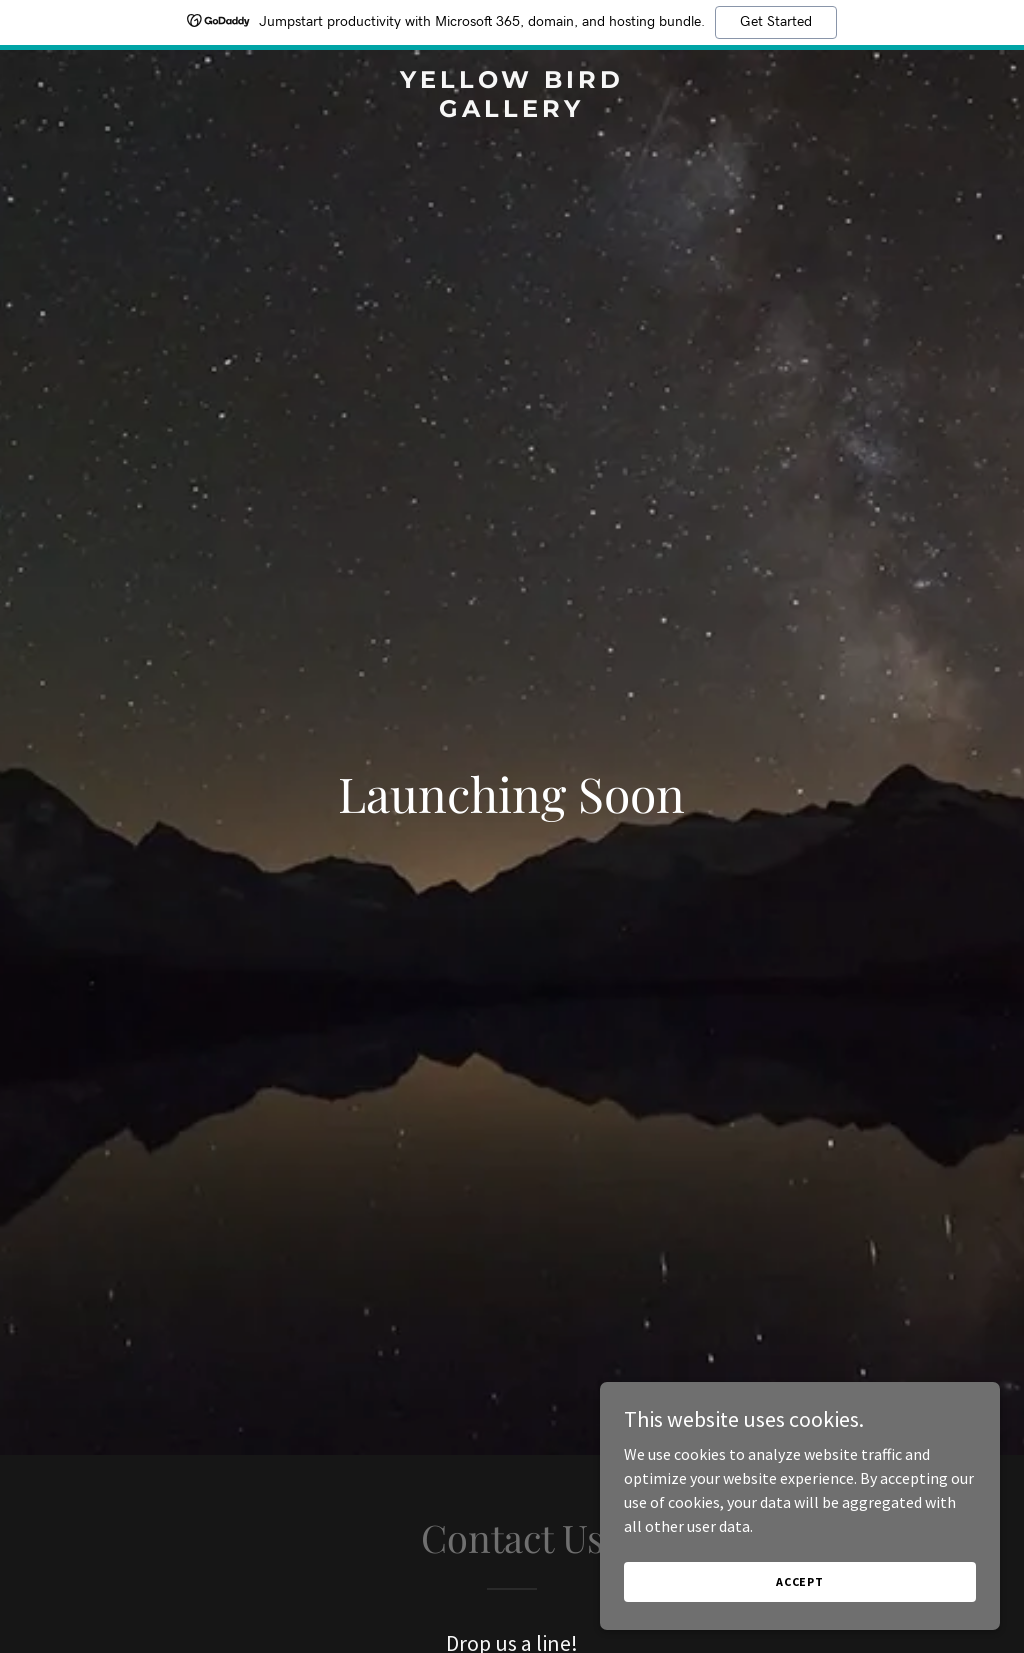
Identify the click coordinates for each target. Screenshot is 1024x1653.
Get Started (776, 22)
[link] (511, 111)
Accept (800, 1581)
